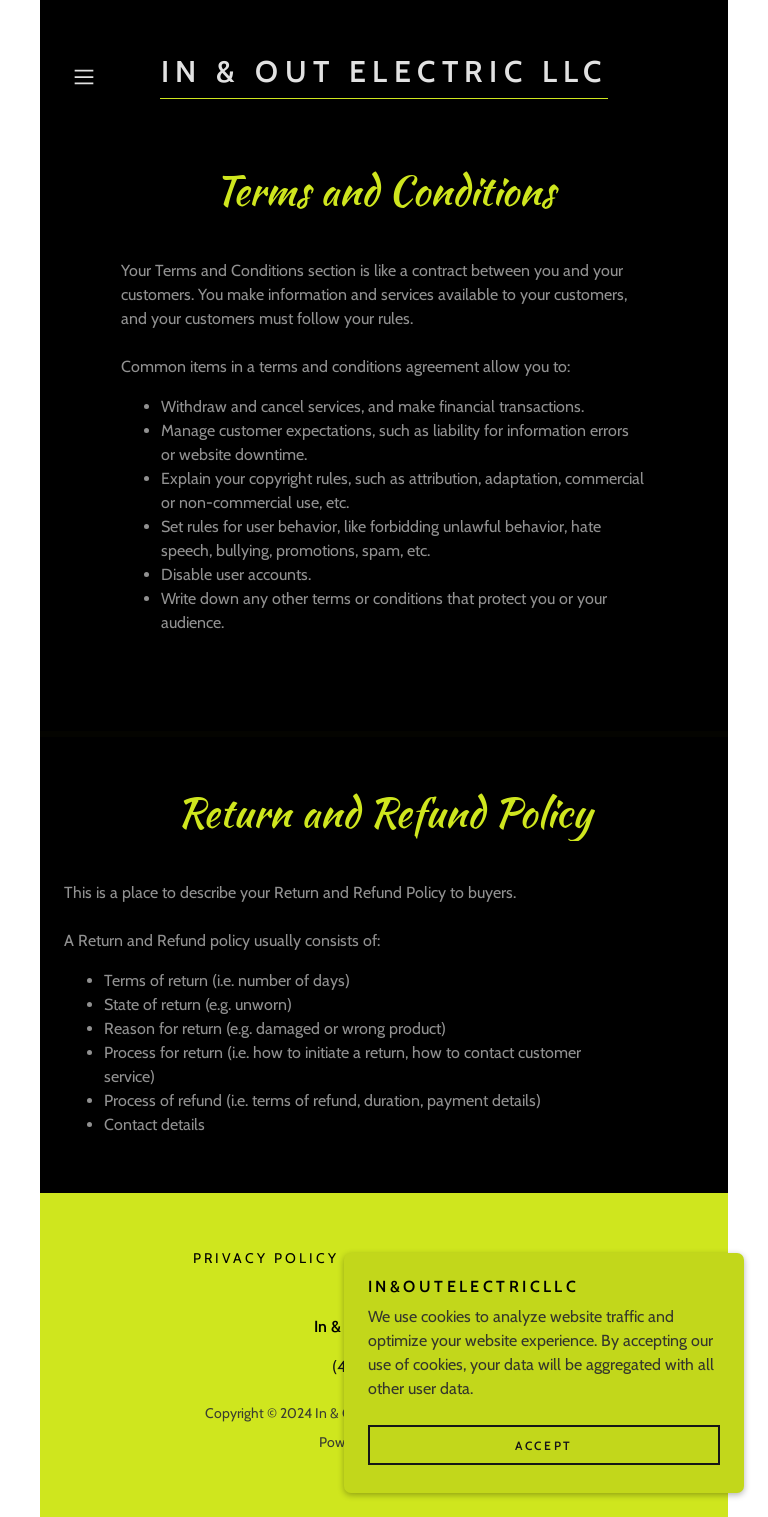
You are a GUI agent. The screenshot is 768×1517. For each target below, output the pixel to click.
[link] (384, 76)
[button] (112, 77)
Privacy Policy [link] (266, 1258)
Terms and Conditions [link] (465, 1258)
